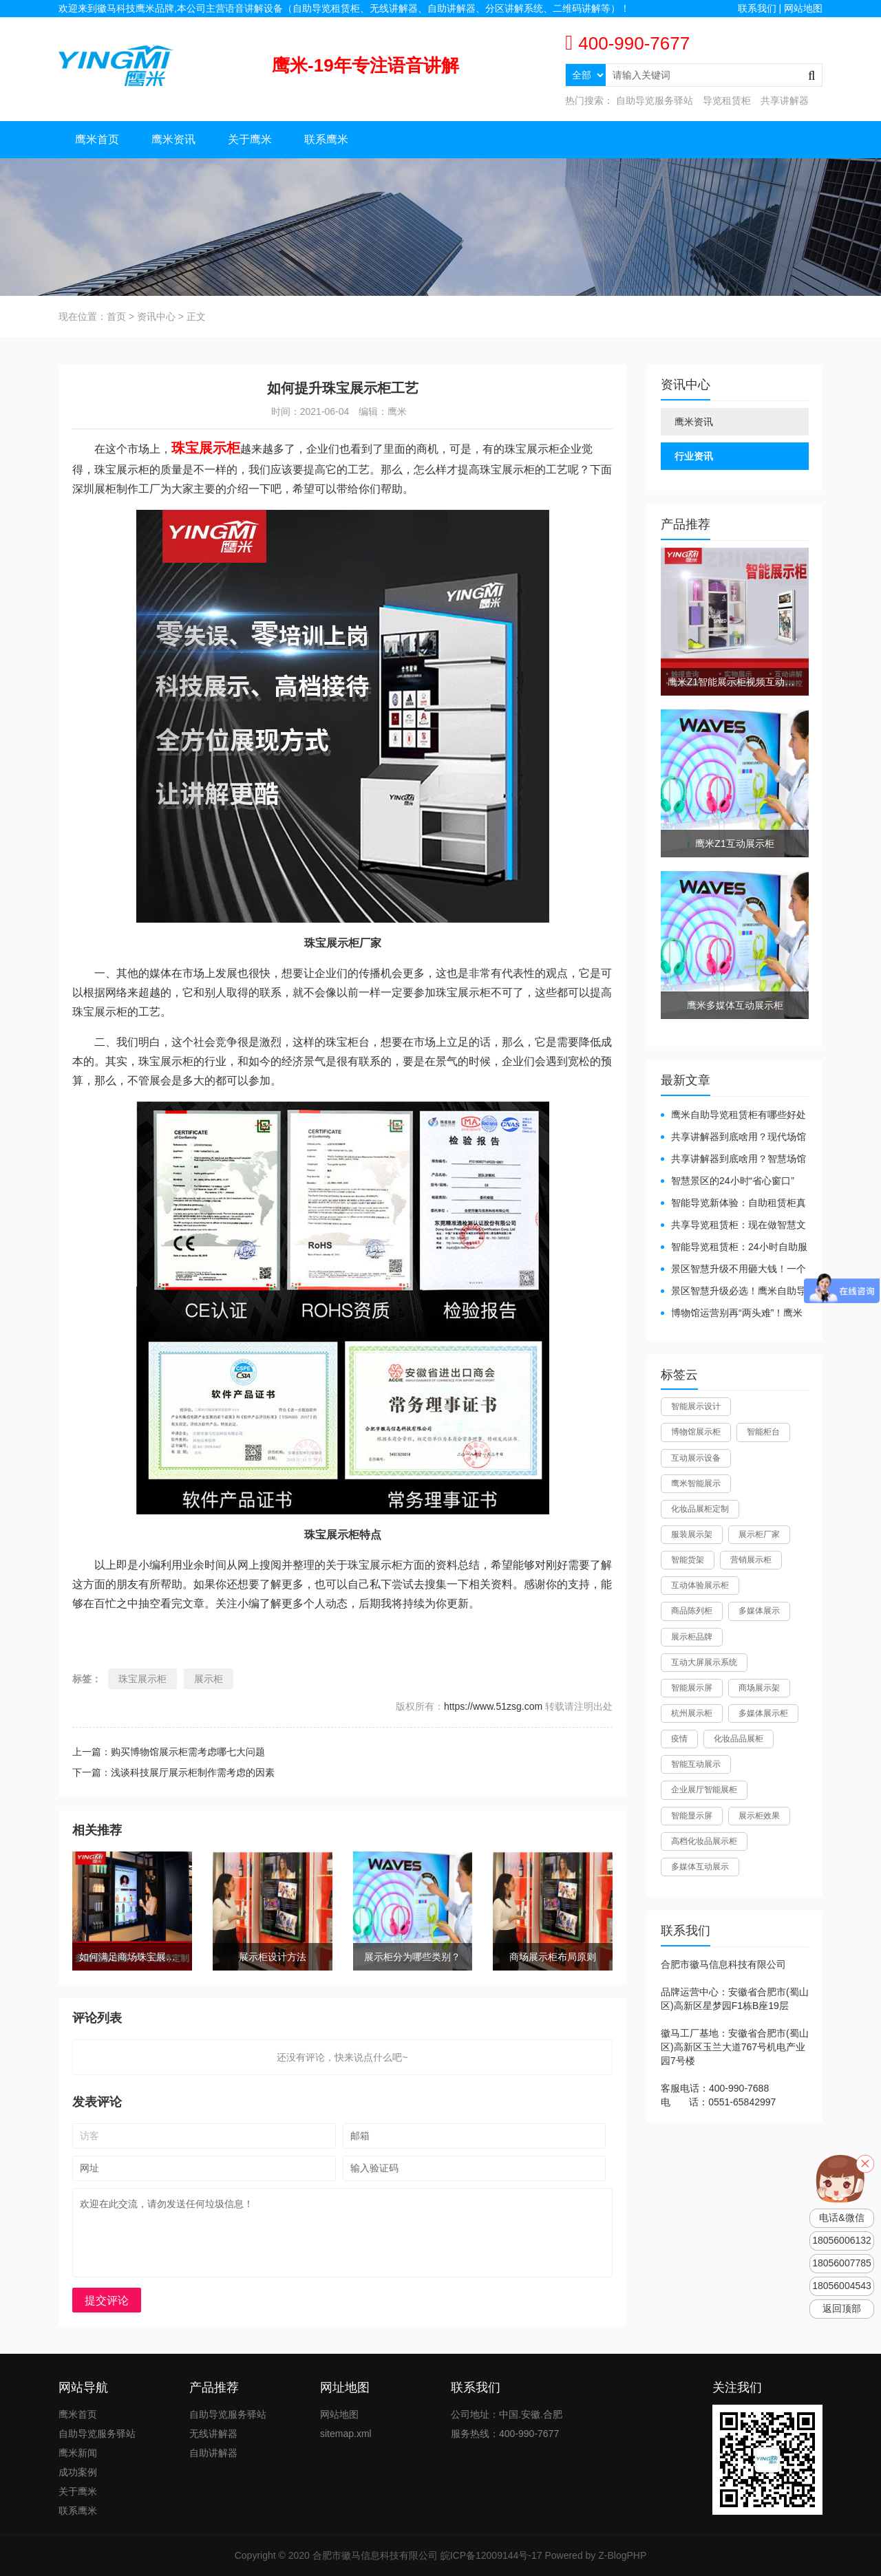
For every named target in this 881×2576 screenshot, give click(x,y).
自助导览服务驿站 (654, 100)
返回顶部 (841, 2309)
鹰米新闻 (78, 2452)
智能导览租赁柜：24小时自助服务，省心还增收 (734, 1247)
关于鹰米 (250, 139)
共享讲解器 (785, 100)
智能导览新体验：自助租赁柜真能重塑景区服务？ (733, 1203)
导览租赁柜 (727, 100)
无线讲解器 (213, 2433)
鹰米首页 (97, 139)
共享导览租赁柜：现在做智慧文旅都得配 (733, 1225)
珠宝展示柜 (142, 1678)
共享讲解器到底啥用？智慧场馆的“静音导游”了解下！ (733, 1159)
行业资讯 (694, 456)
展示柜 (208, 1678)
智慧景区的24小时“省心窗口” (732, 1180)
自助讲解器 (213, 2452)
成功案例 (78, 2472)
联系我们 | (761, 8)
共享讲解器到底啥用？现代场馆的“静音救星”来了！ (733, 1137)
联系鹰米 (326, 139)
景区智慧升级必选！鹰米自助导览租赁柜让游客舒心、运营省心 (733, 1291)
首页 (116, 316)
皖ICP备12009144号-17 (491, 2555)
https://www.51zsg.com (493, 1706)
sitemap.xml (346, 2433)
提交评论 (107, 2300)
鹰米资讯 (173, 139)
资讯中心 (156, 316)
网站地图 (803, 8)
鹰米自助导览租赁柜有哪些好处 (738, 1114)
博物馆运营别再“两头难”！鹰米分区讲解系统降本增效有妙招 (732, 1313)
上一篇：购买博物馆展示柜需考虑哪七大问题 (168, 1751)
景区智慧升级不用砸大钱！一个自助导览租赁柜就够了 (733, 1269)
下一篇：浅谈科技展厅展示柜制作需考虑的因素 (173, 1772)
